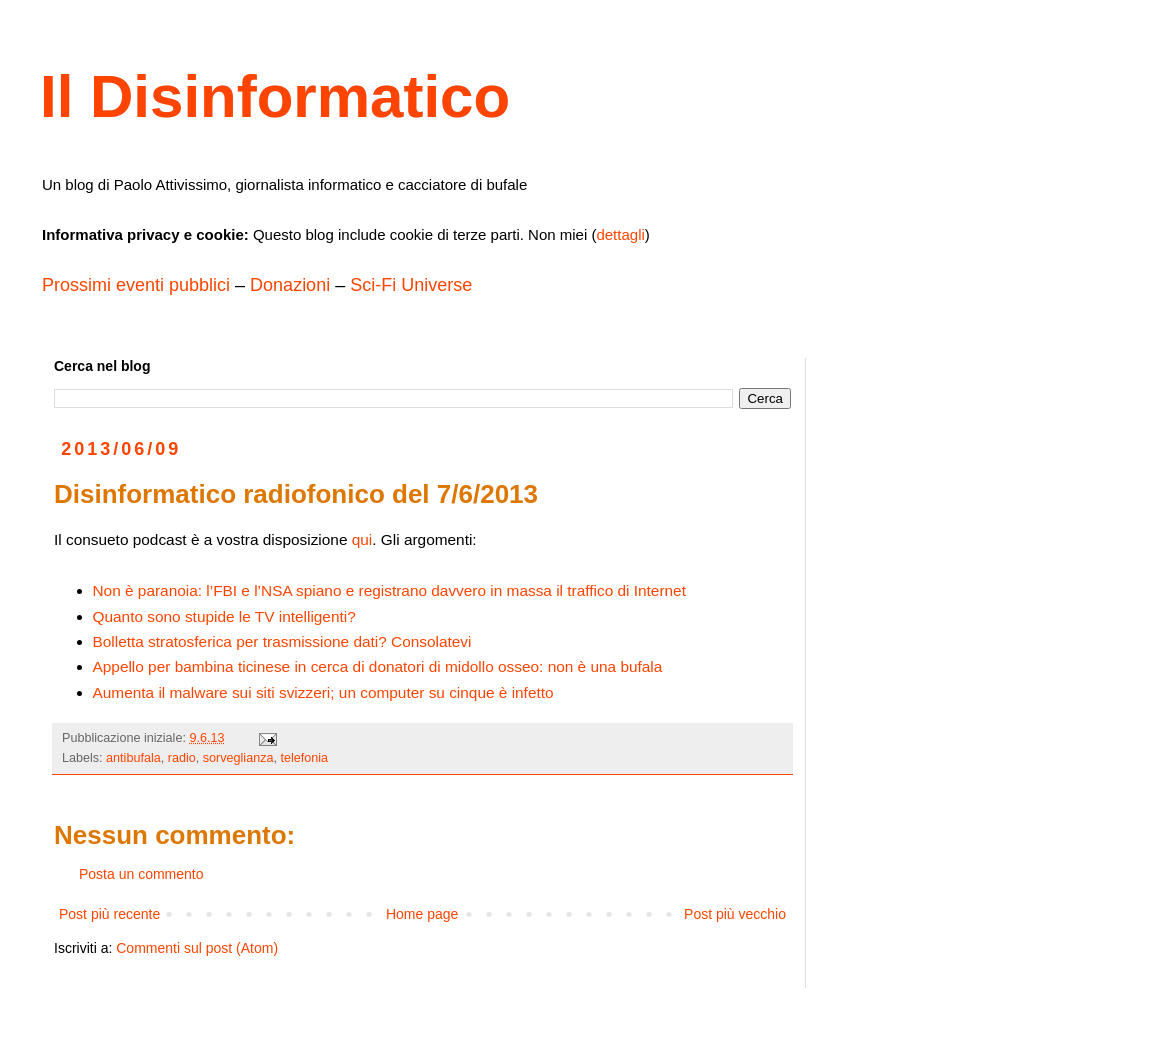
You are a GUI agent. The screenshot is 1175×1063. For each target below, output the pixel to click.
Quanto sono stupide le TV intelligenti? (224, 616)
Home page (422, 914)
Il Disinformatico (275, 96)
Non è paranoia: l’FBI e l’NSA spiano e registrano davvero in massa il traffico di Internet (389, 590)
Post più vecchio (735, 914)
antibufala (133, 758)
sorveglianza (238, 758)
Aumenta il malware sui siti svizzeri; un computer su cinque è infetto (323, 692)
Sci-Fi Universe (411, 285)
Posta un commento (141, 874)
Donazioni (290, 285)
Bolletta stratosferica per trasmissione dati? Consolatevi (282, 641)
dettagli (620, 234)
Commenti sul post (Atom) (197, 948)
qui (362, 539)
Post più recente (109, 914)
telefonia (304, 758)
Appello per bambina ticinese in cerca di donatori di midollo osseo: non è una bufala (378, 666)
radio (182, 758)
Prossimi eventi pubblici (136, 285)
